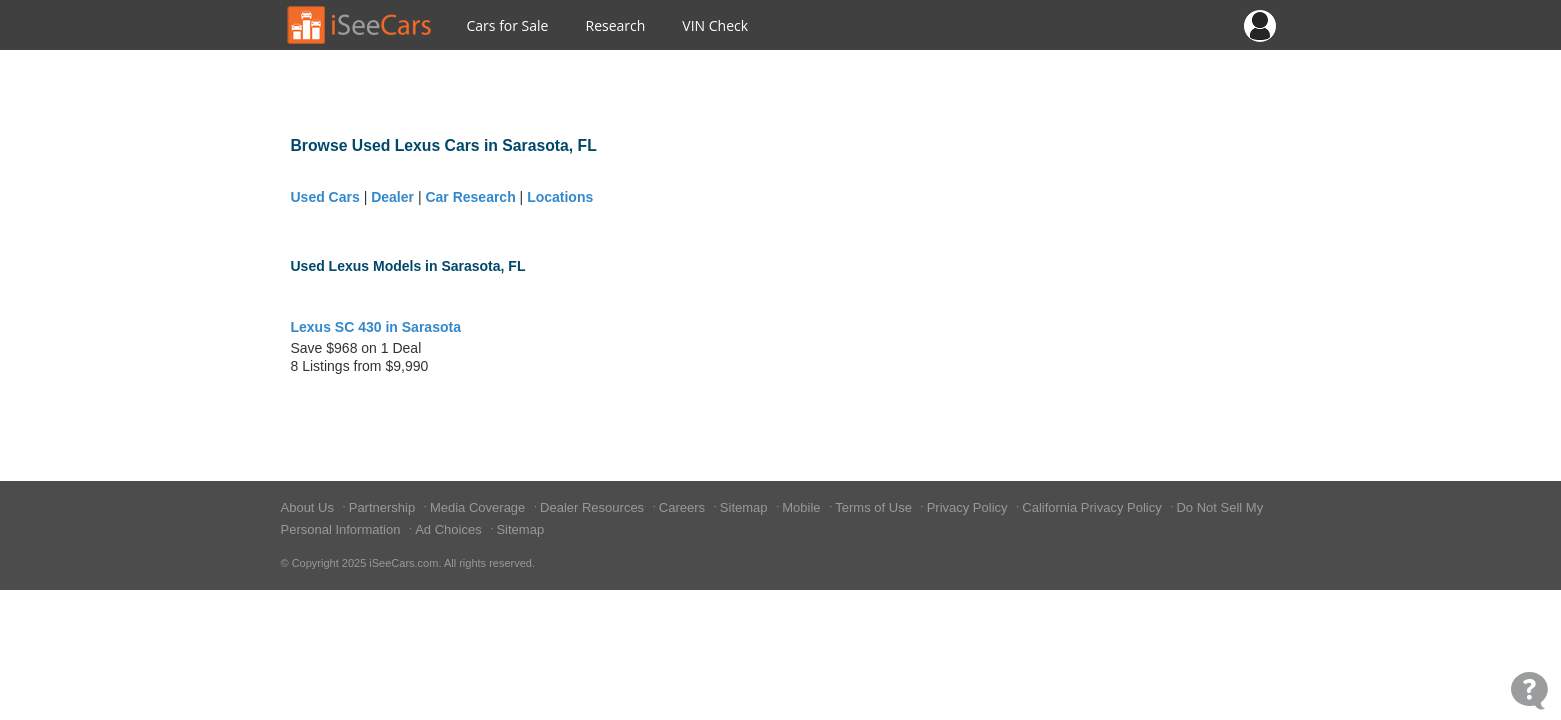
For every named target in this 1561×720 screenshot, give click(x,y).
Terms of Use (875, 507)
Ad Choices (450, 529)
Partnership (384, 507)
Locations (560, 197)
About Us (309, 507)
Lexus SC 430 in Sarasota (376, 327)
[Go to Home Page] (360, 25)
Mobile (803, 507)
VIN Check (715, 25)
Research (615, 25)
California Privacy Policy (1093, 507)
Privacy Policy (969, 507)
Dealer (392, 197)
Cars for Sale (508, 25)
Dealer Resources (594, 507)
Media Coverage (479, 507)
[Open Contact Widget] (1529, 690)
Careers (684, 507)
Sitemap (745, 507)
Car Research (470, 197)
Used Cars (325, 197)
